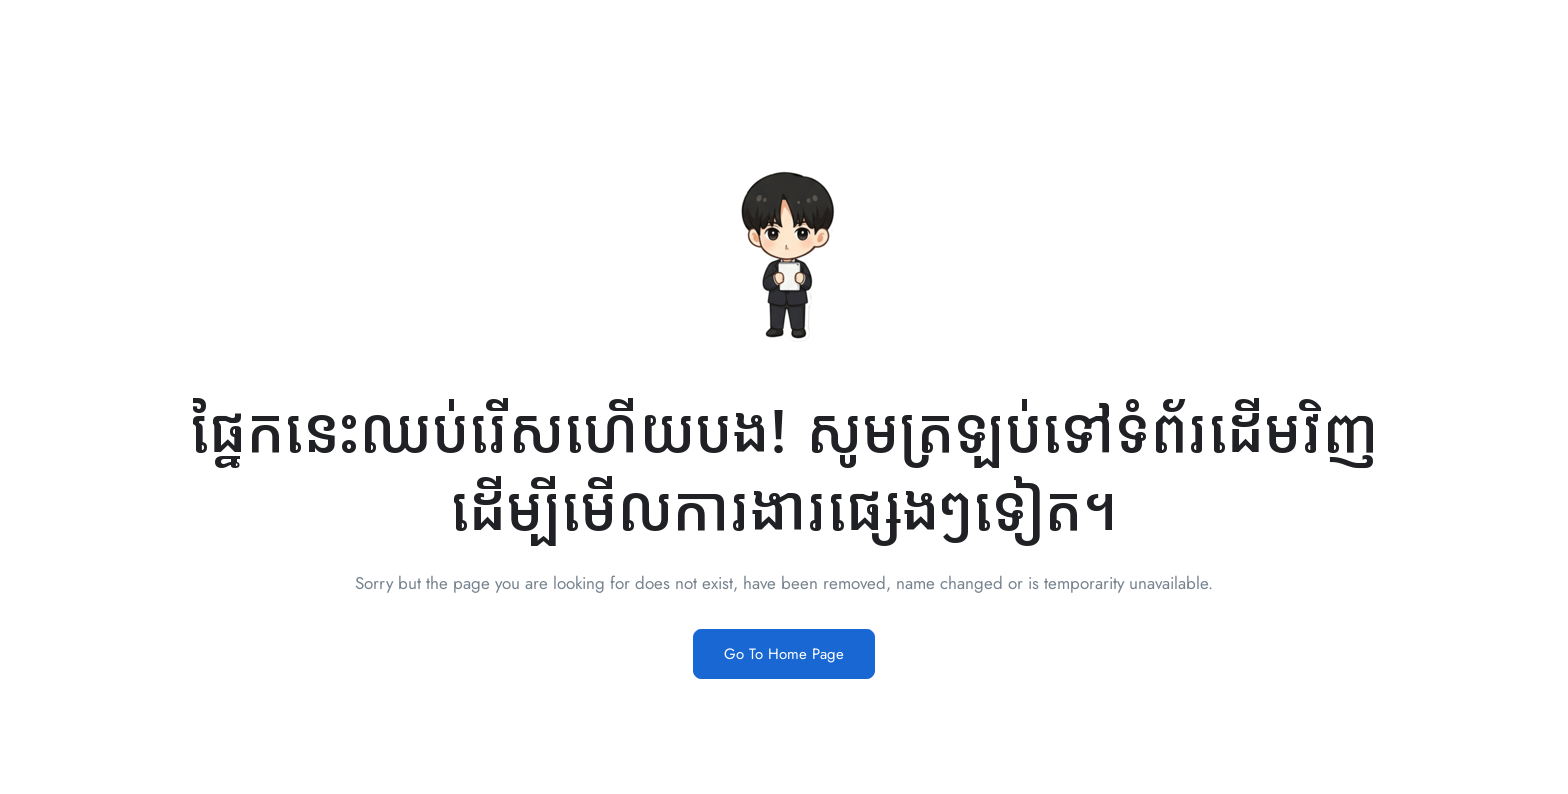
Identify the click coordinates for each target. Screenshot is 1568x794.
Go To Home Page (784, 654)
